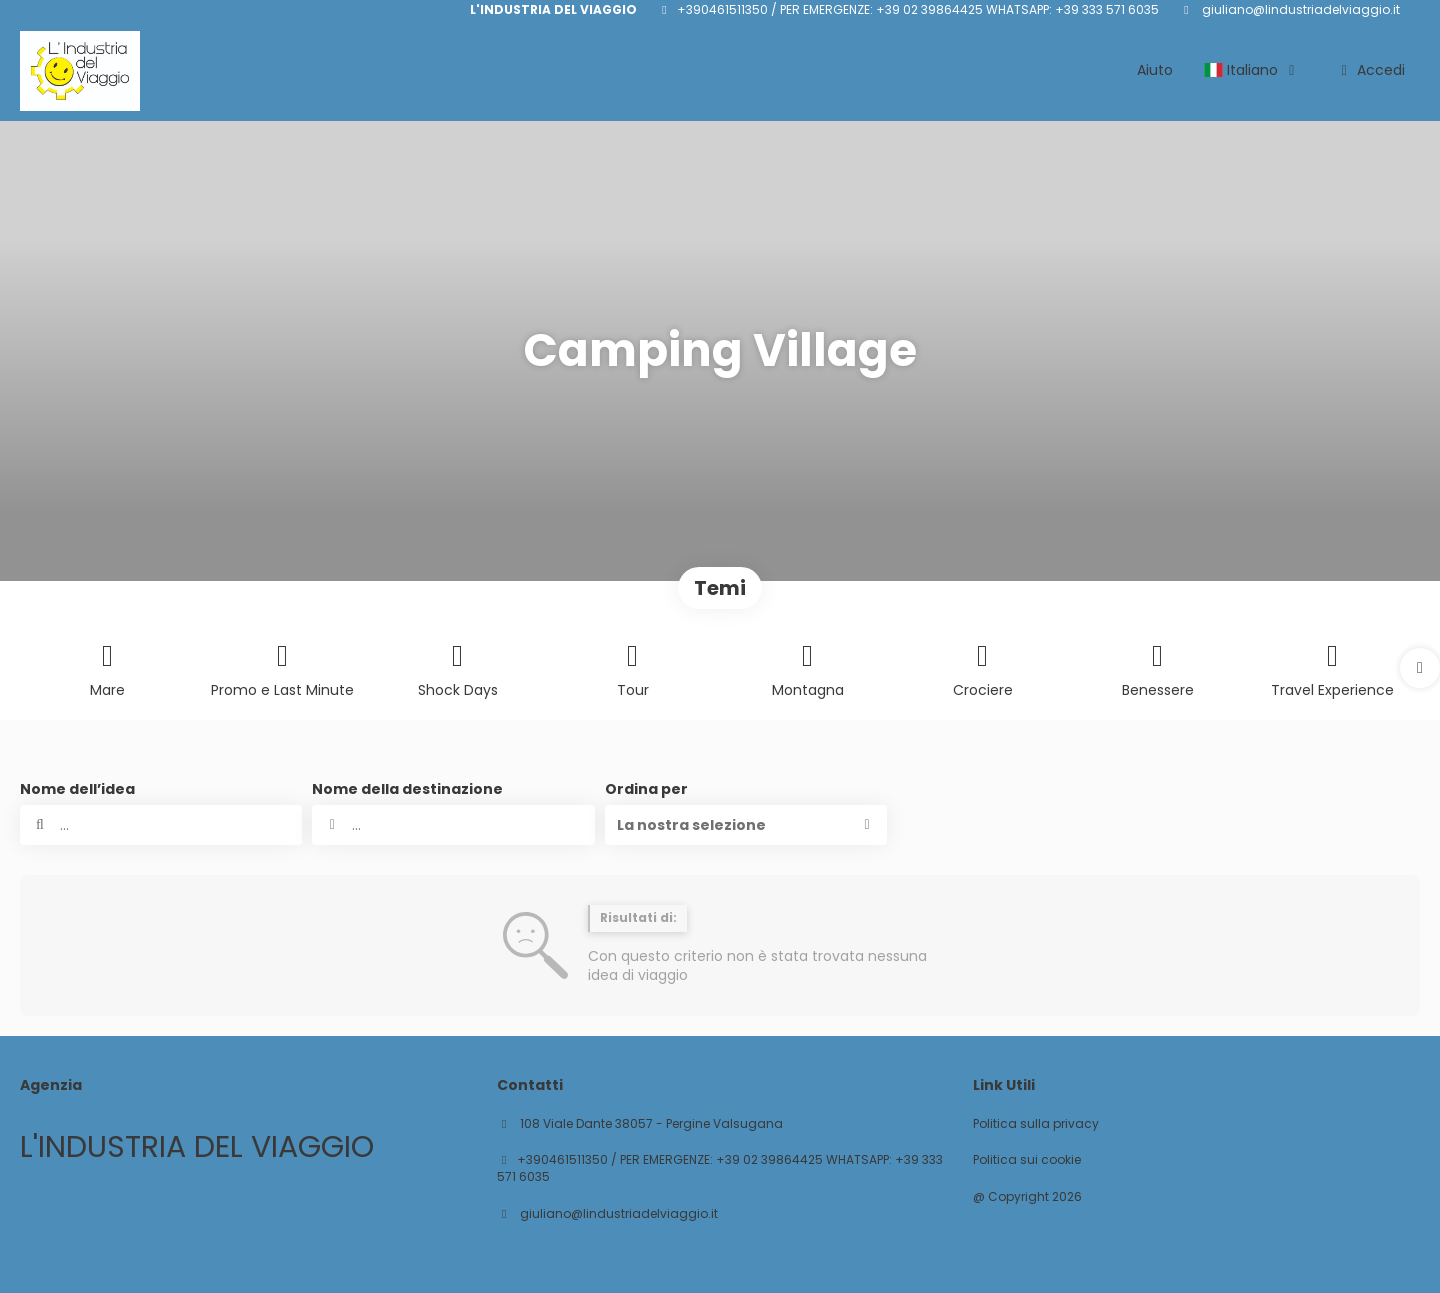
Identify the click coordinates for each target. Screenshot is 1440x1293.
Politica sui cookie (1027, 1160)
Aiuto (1155, 70)
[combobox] (453, 825)
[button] (1420, 668)
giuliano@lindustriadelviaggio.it (1299, 9)
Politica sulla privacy (1036, 1124)
